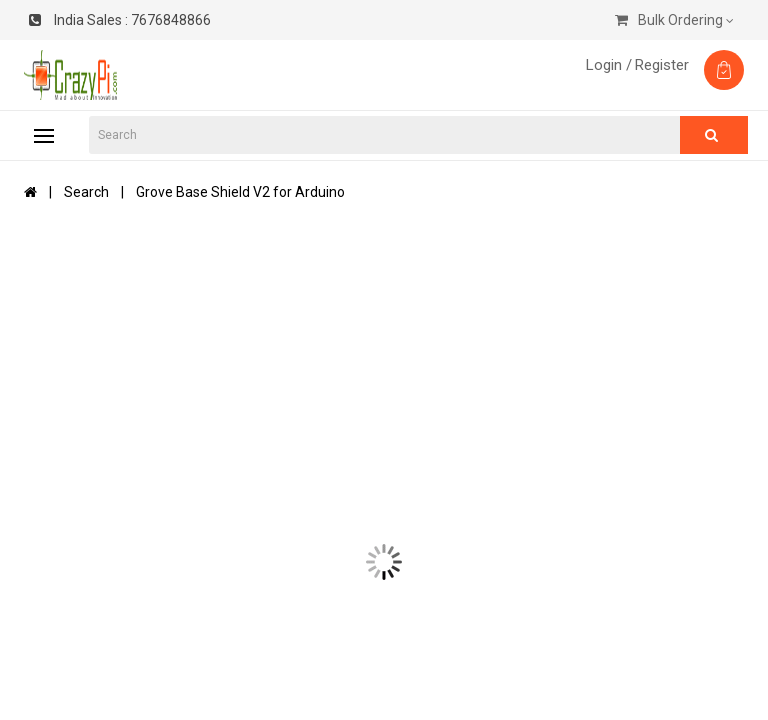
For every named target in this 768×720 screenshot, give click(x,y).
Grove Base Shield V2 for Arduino (240, 192)
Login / (609, 65)
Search (86, 192)
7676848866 (120, 20)
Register (662, 65)
